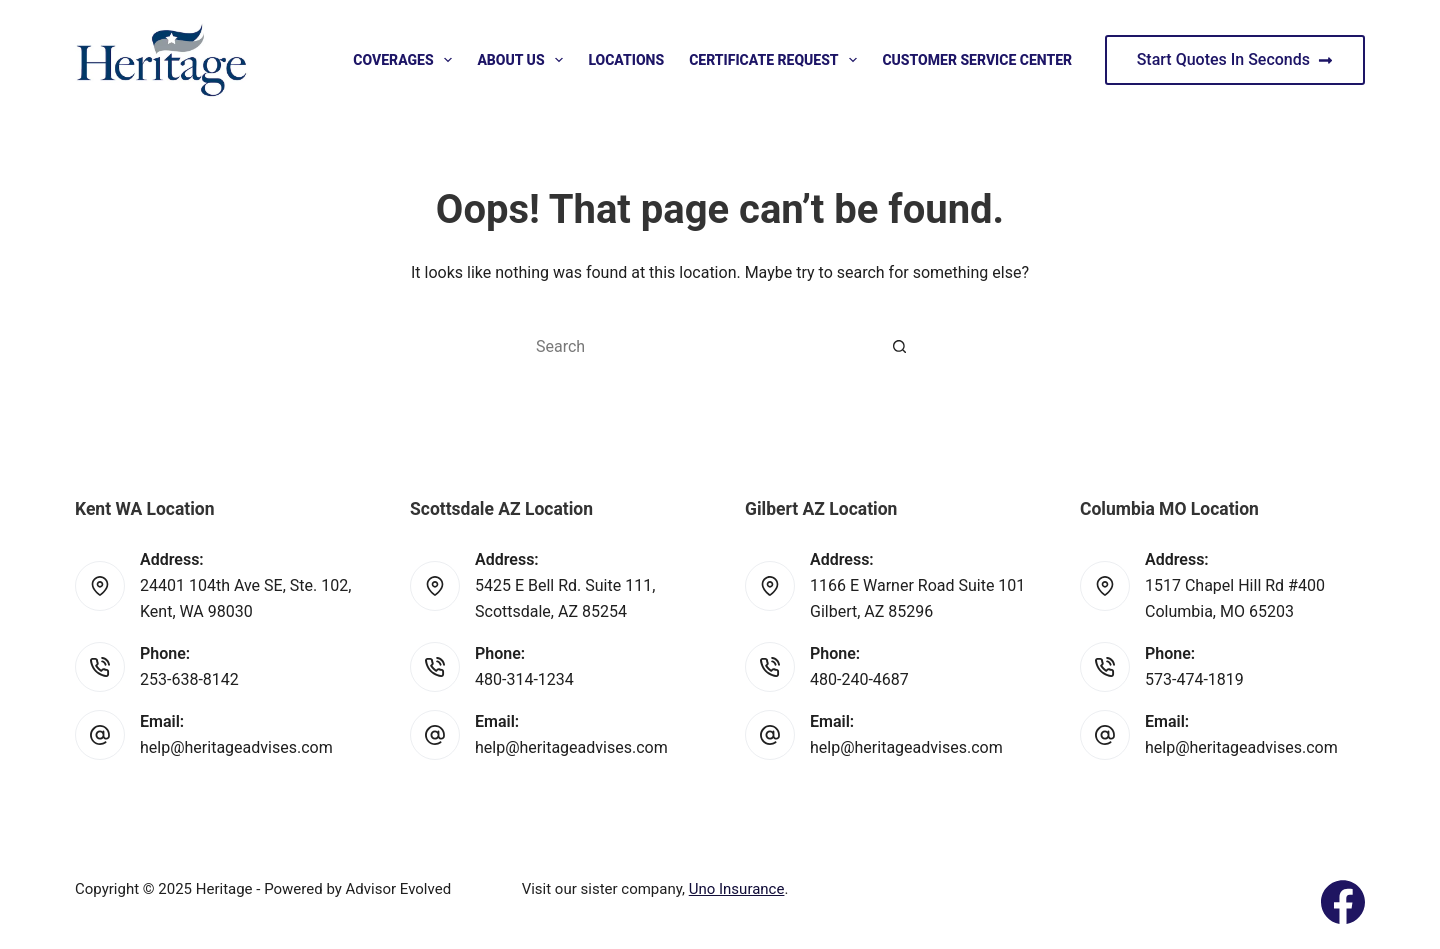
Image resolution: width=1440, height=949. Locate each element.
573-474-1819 (1194, 679)
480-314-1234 (524, 679)
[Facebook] (1343, 902)
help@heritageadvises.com (236, 747)
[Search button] (900, 346)
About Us (524, 60)
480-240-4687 (859, 679)
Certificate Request (777, 60)
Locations (626, 60)
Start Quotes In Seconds (1235, 59)
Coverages (406, 60)
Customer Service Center (977, 60)
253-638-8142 (189, 679)
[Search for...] (700, 346)
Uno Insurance (737, 889)
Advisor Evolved (399, 889)
